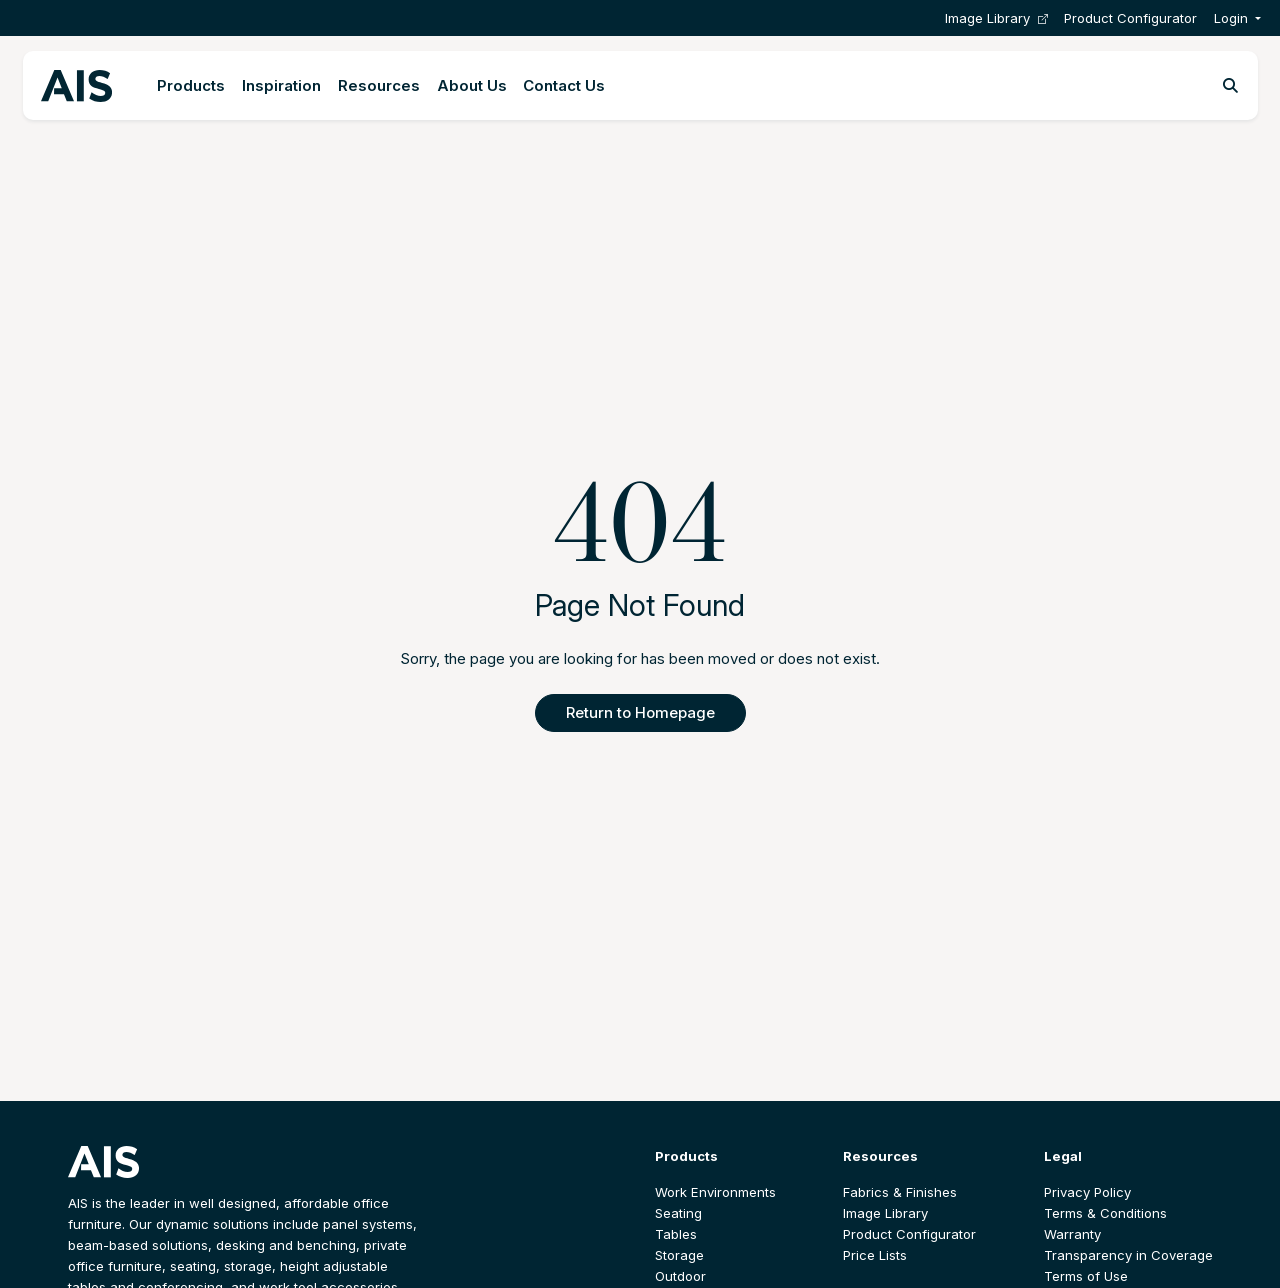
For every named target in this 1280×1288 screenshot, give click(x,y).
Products (191, 85)
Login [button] (1231, 18)
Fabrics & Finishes (900, 1192)
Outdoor (680, 1276)
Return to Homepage (640, 712)
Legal (1063, 1156)
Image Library (996, 19)
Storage (679, 1255)
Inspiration (281, 85)
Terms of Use (1086, 1276)
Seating (678, 1213)
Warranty (1072, 1234)
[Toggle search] (1230, 86)
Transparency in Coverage (1128, 1255)
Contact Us (564, 85)
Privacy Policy (1087, 1192)
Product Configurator (1130, 18)
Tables (676, 1234)
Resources (379, 85)
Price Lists (875, 1255)
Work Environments (715, 1192)
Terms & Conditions (1105, 1213)
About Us (472, 85)
